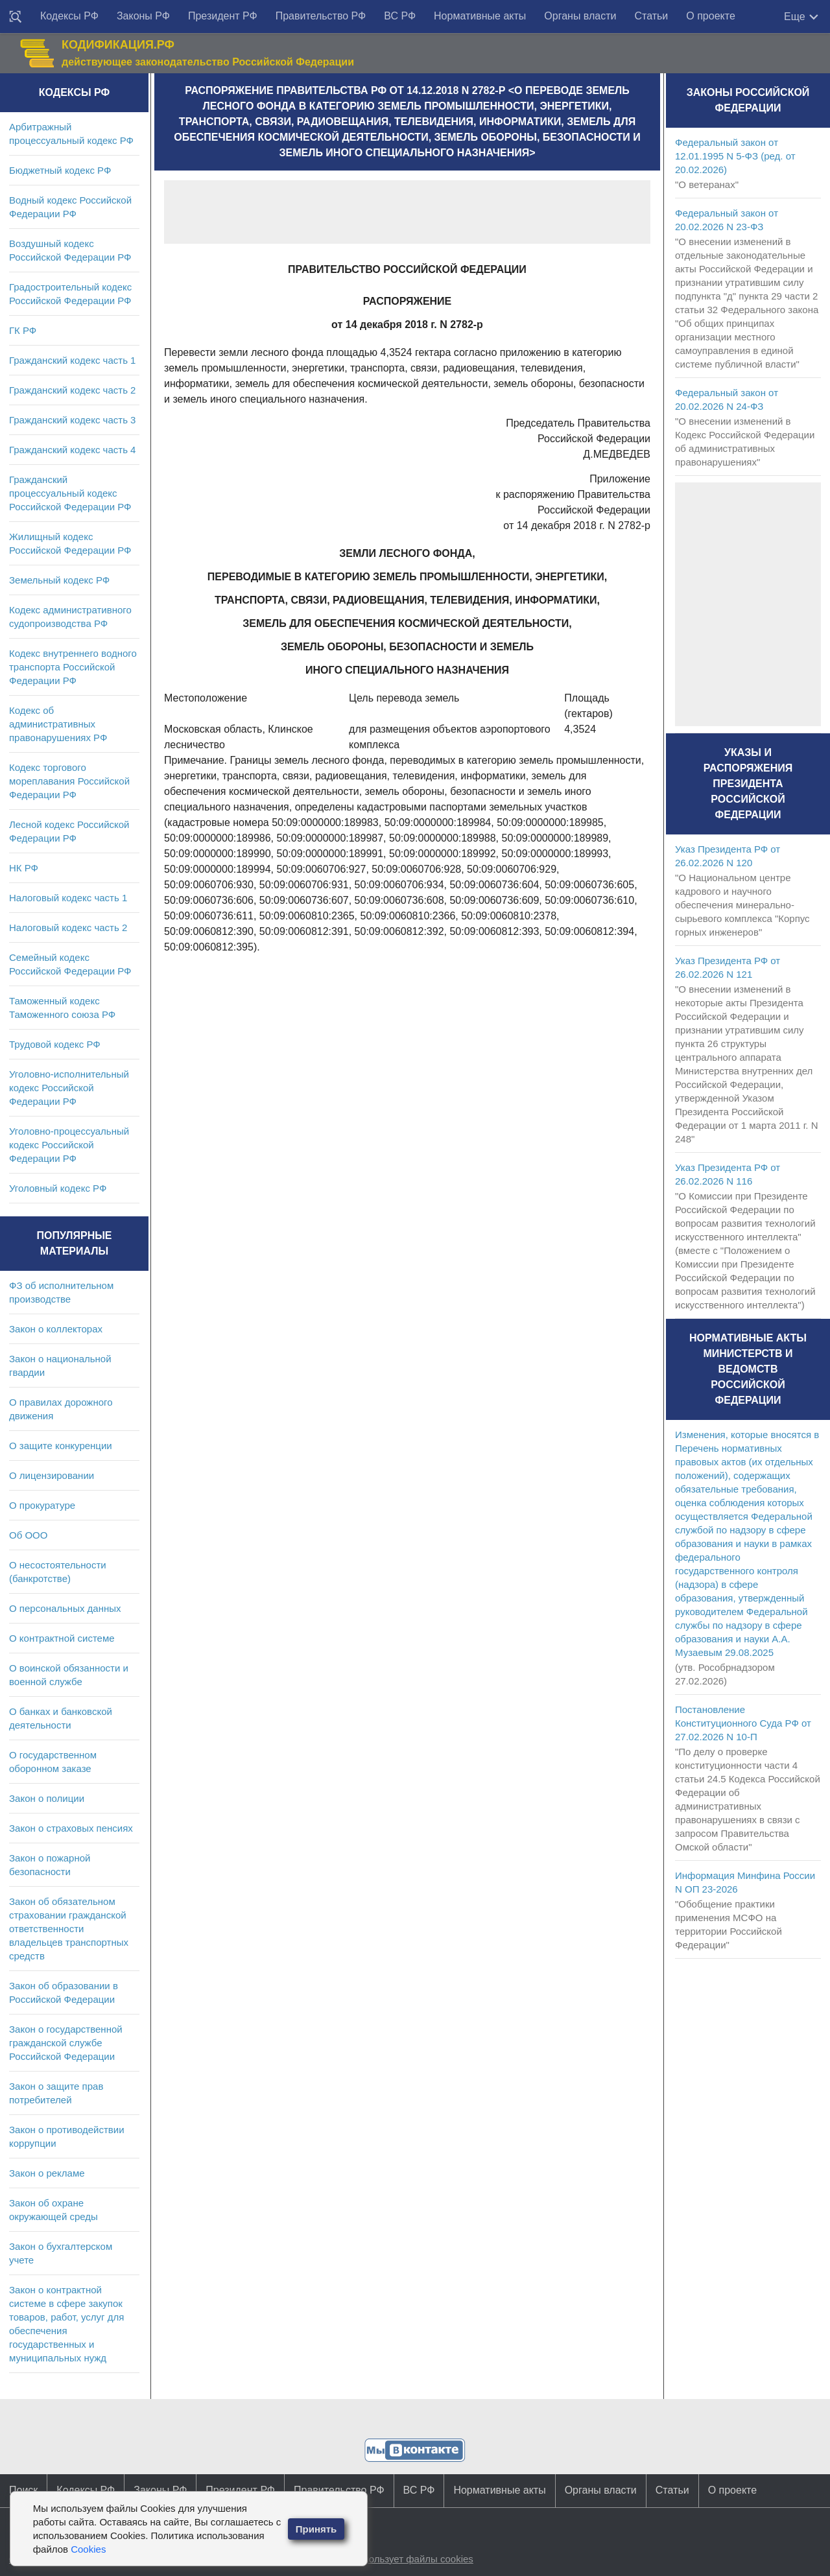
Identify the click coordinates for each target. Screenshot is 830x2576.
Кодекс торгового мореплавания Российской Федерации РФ (69, 781)
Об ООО (28, 1535)
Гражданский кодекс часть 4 (72, 449)
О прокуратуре (42, 1505)
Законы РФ (143, 15)
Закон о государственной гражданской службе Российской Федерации (66, 2043)
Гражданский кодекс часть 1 (72, 360)
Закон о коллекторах (55, 1328)
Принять (316, 2529)
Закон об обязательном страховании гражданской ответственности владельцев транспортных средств (68, 1928)
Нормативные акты (480, 15)
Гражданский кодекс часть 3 (72, 419)
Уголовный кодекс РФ (57, 1188)
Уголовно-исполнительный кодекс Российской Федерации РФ (69, 1088)
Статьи (651, 15)
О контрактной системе (62, 1638)
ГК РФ (22, 330)
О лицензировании (51, 1475)
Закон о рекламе (47, 2173)
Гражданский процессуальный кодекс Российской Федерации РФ (70, 493)
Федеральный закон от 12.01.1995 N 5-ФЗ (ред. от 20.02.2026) (735, 156)
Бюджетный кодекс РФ (60, 170)
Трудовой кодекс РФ (55, 1044)
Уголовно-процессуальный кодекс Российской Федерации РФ (69, 1145)
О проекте (710, 15)
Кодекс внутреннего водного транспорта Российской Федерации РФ (73, 667)
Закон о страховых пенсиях (71, 1828)
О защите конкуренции (60, 1445)
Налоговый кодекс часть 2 (68, 927)
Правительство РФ (321, 15)
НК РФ (23, 867)
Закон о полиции (46, 1798)
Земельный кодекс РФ (59, 579)
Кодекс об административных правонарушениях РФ (58, 724)
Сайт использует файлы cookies (400, 2558)
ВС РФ (400, 15)
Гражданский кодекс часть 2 (72, 390)
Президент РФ (222, 15)
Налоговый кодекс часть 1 (68, 897)
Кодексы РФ (69, 15)
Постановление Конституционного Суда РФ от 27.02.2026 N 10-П (743, 1723)
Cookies (88, 2549)
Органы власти (580, 15)
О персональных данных (65, 1608)
